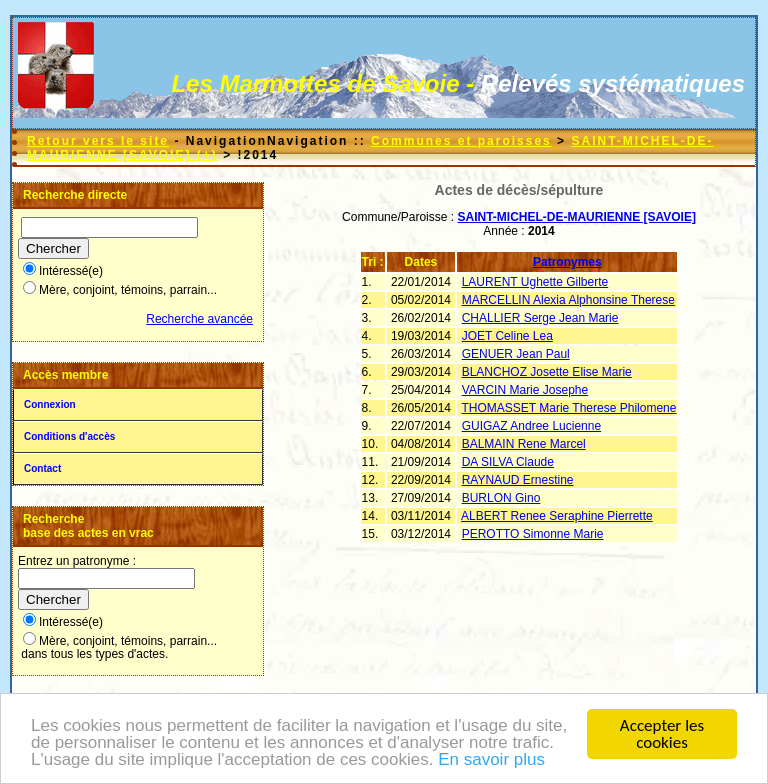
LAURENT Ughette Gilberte (535, 282)
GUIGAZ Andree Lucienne (531, 426)
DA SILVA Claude (508, 462)
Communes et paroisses (461, 141)
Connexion (50, 404)
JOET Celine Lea (507, 336)
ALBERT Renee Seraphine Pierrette (557, 516)
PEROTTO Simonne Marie (533, 534)
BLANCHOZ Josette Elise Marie (547, 372)
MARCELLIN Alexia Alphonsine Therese (568, 300)
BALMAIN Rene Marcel (524, 444)
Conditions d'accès (69, 436)
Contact (42, 468)
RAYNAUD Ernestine (518, 480)
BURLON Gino (501, 498)
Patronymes (567, 262)
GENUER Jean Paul (516, 354)
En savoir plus (491, 760)
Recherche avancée (199, 319)
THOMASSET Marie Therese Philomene (568, 408)
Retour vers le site (98, 141)
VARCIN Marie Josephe (525, 390)
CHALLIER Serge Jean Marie (540, 318)
